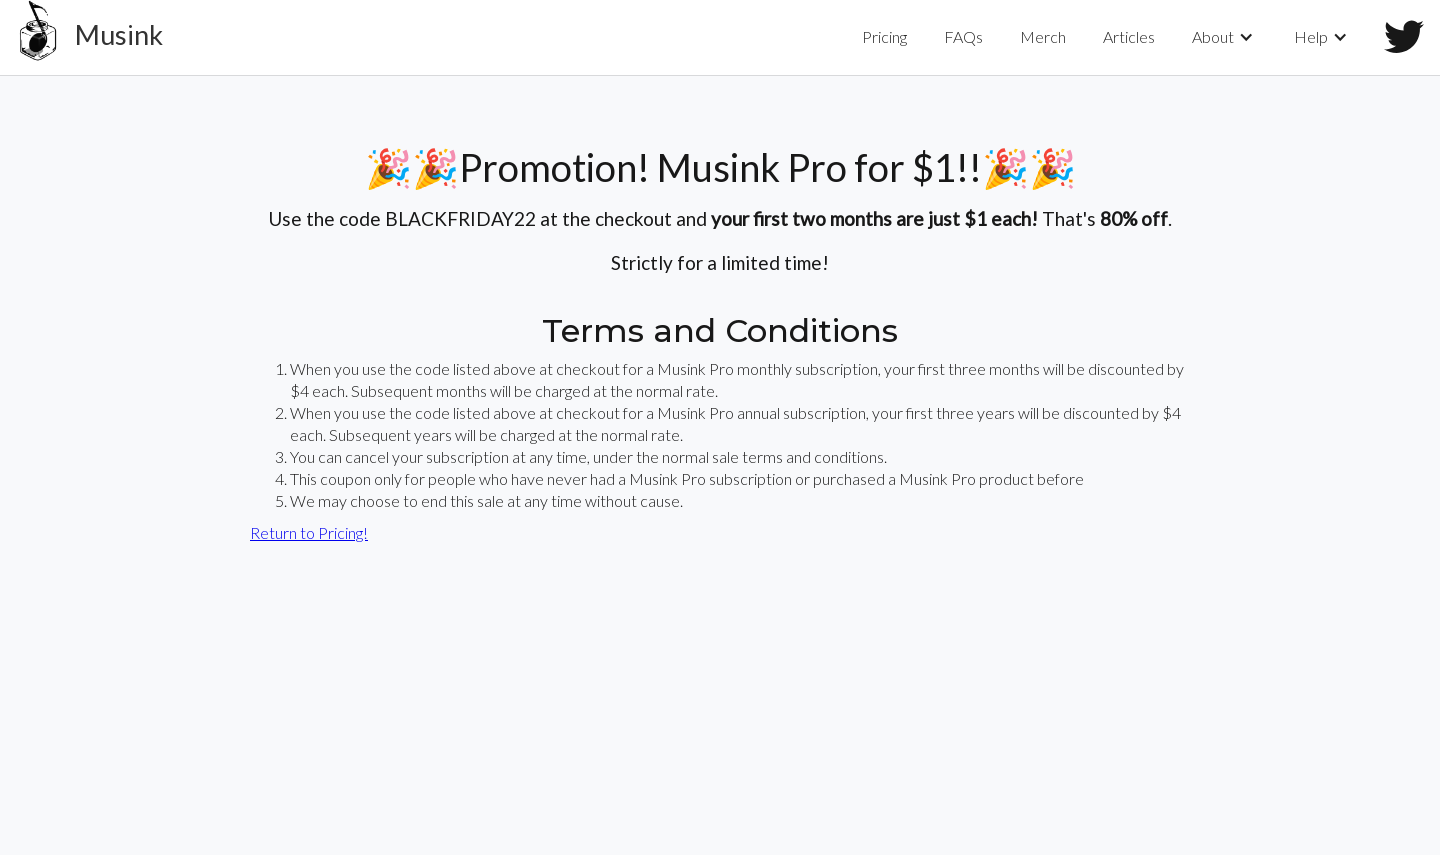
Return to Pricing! (309, 532)
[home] (81, 37)
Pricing (884, 36)
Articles (1129, 36)
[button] (1224, 37)
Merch (1043, 36)
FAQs (963, 36)
